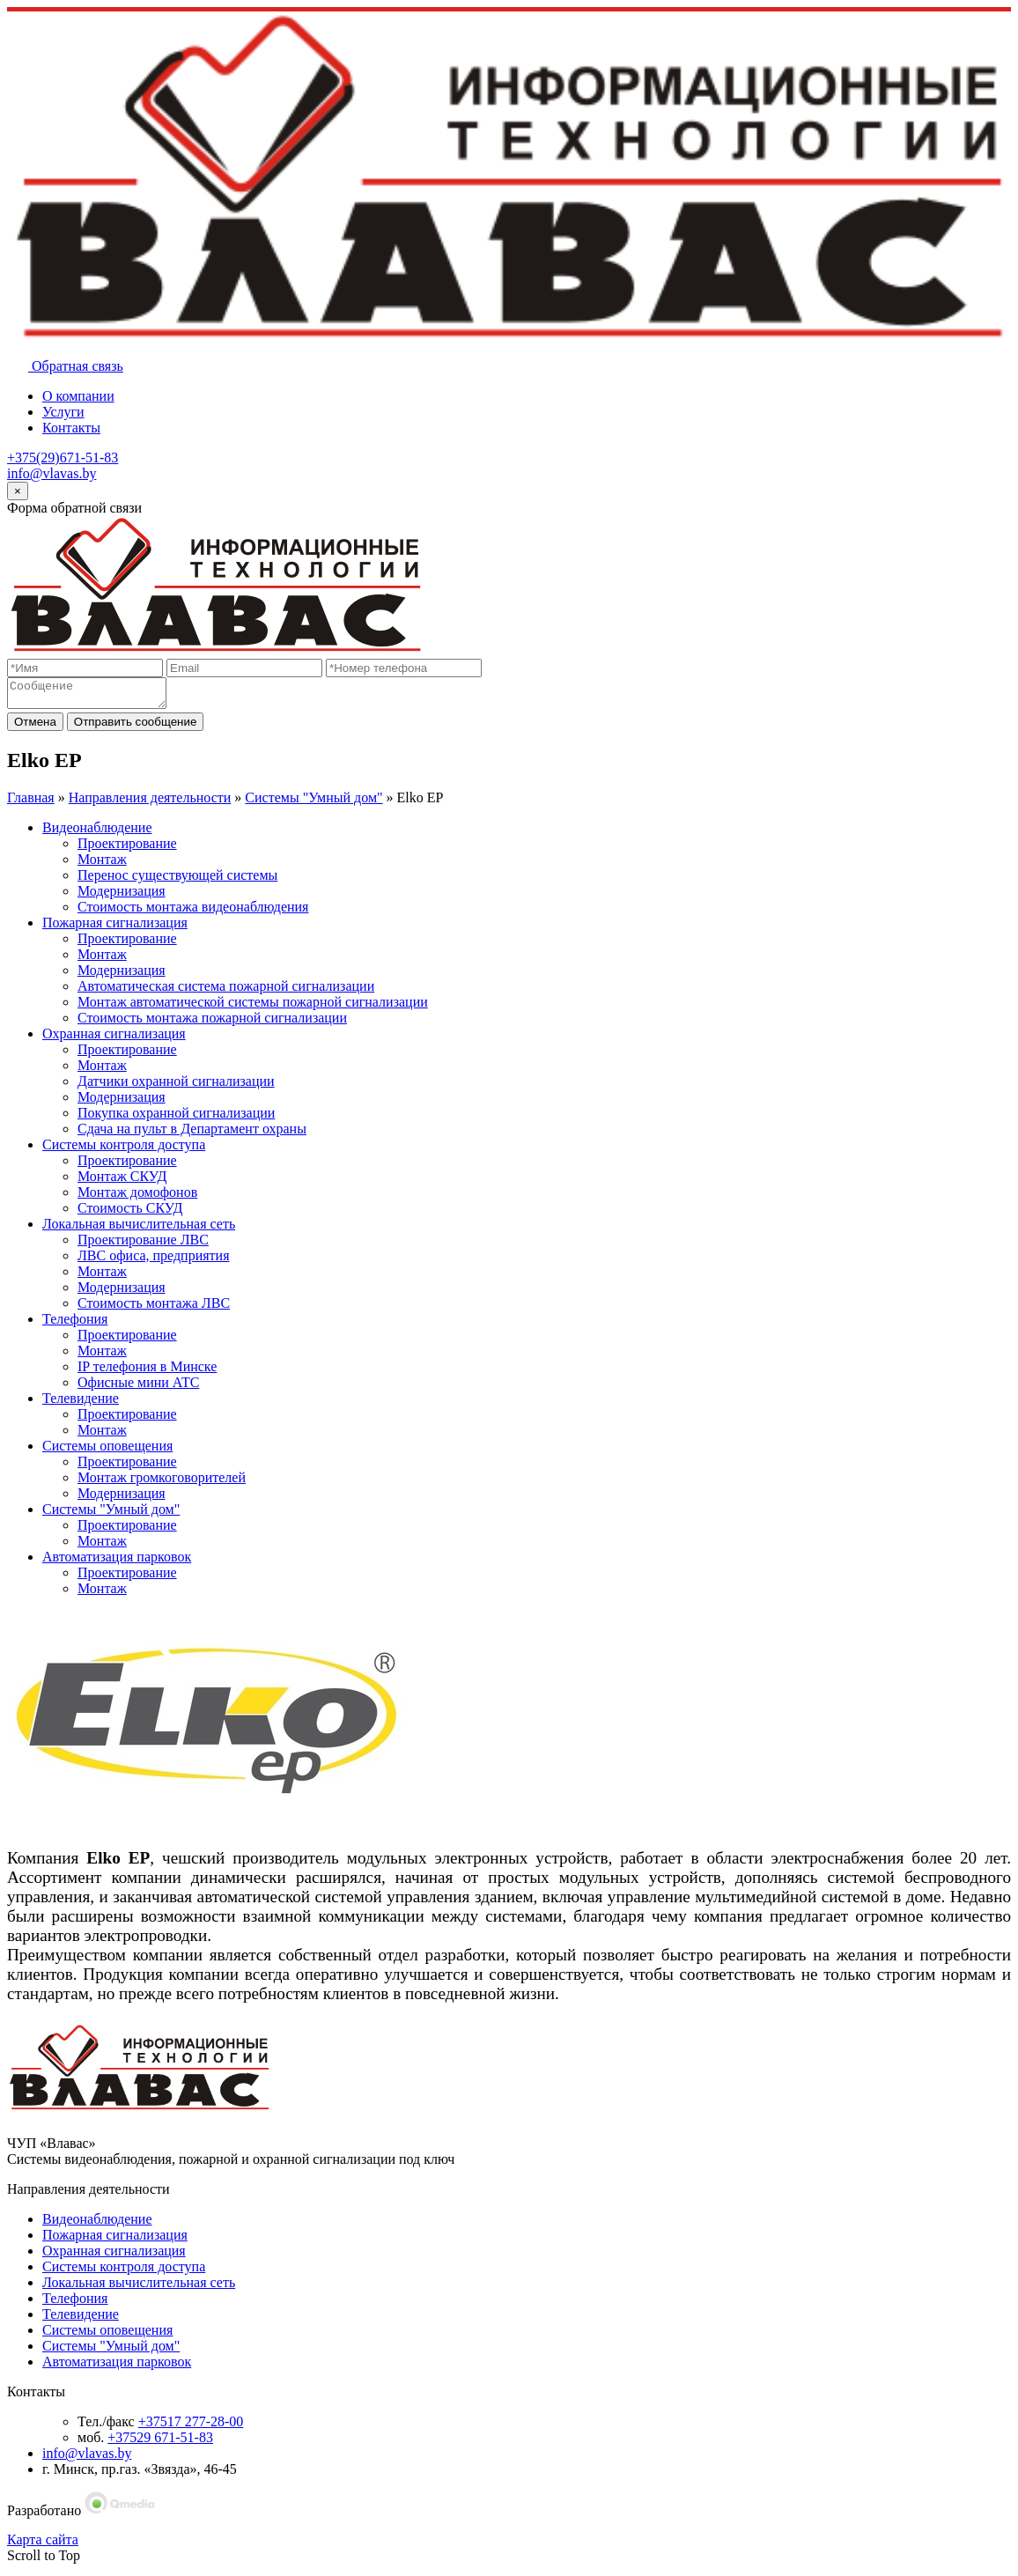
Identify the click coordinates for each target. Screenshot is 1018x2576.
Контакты (71, 427)
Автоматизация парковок (116, 1561)
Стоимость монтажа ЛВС (153, 1308)
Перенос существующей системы (177, 880)
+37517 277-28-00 (191, 2426)
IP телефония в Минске (147, 1371)
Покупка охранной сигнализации (176, 1118)
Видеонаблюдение (96, 832)
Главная (31, 802)
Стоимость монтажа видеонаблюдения (192, 911)
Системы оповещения (107, 1450)
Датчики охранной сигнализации (176, 1086)
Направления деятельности (150, 802)
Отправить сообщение (135, 727)
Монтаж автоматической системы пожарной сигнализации (252, 1007)
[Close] (17, 491)
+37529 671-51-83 (160, 2442)
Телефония (74, 1324)
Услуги (63, 411)
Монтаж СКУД (121, 1181)
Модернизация (121, 896)
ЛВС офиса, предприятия (153, 1260)
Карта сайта (42, 2544)
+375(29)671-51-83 (62, 457)
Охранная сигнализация (114, 1038)
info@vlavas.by (51, 473)
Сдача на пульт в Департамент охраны (191, 1133)
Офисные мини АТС (138, 1387)
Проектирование (127, 848)
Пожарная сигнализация (115, 927)
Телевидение (80, 1403)
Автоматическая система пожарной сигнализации (225, 991)
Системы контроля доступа (123, 1149)
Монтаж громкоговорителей (161, 1482)
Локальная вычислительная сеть (138, 1229)
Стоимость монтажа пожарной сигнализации (212, 1022)
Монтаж (102, 864)
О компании (78, 395)
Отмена (35, 727)
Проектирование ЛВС (143, 1244)
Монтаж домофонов (137, 1197)
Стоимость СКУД (129, 1213)
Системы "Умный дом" (313, 802)
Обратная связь (65, 365)
